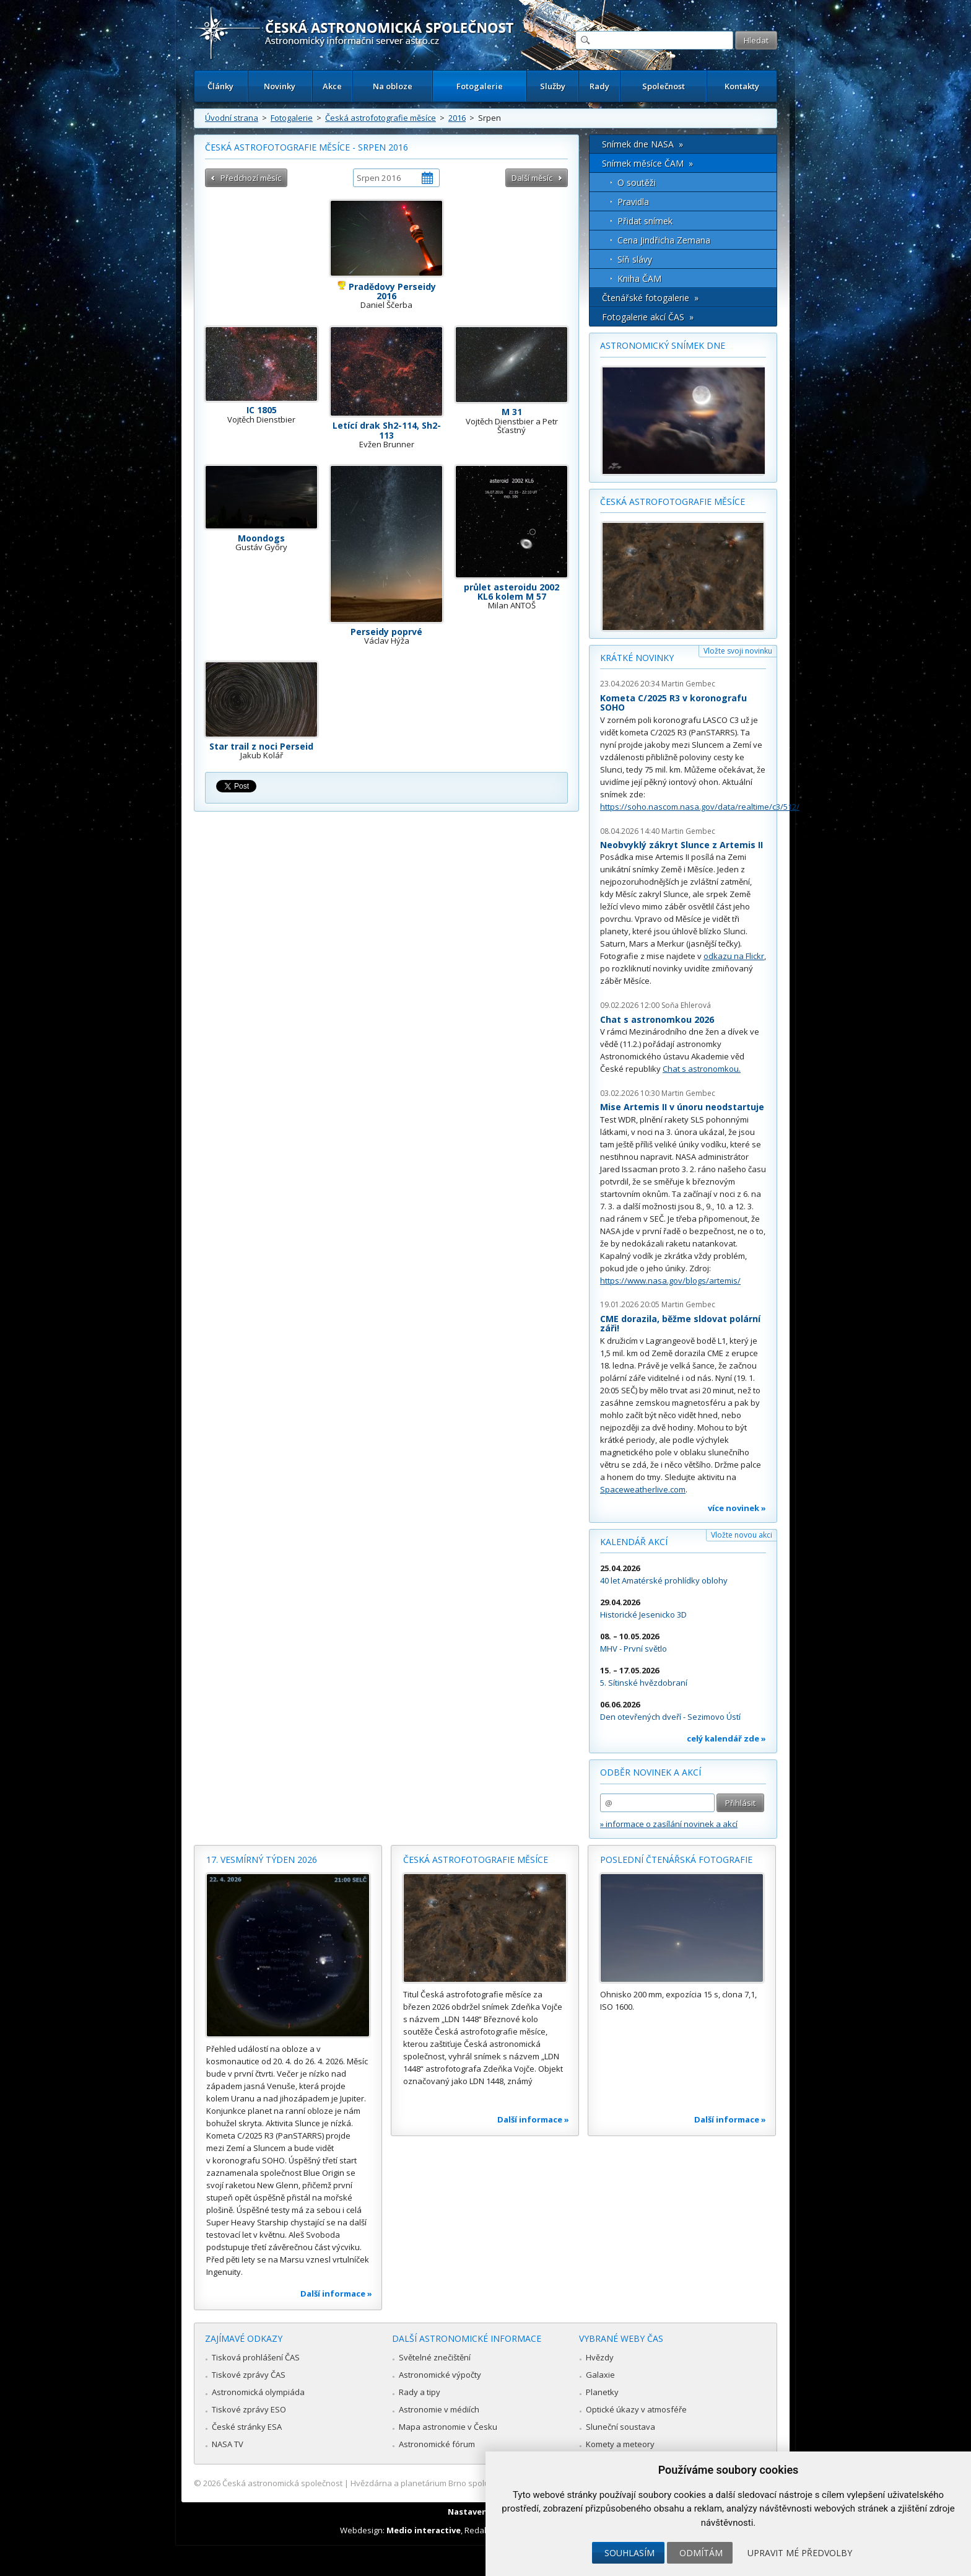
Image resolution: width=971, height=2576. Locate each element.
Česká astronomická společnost (282, 2483)
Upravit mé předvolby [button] (799, 2553)
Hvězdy (600, 2357)
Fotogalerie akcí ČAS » (648, 317)
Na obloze (392, 86)
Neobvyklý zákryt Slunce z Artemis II (681, 845)
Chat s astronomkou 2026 (657, 1019)
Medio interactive (423, 2530)
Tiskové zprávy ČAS (248, 2374)
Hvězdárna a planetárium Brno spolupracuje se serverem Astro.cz (475, 2483)
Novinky (279, 86)
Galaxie (600, 2374)
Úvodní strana (231, 117)
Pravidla (633, 202)
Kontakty (742, 86)
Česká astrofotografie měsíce (380, 117)
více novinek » (737, 1508)
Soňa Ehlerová (686, 1005)
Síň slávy (634, 259)
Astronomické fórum (437, 2444)
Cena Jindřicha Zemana (663, 240)
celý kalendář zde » (726, 1738)
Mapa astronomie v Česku (448, 2426)
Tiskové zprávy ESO (249, 2409)
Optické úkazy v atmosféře (636, 2409)
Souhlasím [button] (629, 2553)
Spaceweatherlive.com (643, 1489)
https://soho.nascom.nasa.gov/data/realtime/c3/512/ (699, 806)
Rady (599, 86)
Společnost (663, 86)
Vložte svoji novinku (737, 651)
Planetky (602, 2392)
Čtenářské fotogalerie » (650, 298)
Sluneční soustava (620, 2426)
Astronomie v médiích (439, 2409)
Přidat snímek (645, 221)
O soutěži (636, 182)
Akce (332, 86)
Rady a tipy (419, 2392)
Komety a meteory (620, 2444)
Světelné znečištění (435, 2357)
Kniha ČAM (639, 278)
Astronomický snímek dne (662, 345)
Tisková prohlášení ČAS (256, 2357)
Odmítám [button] (701, 2553)
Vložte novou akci (741, 1535)
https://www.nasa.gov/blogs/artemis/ (670, 1280)
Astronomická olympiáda (258, 2392)
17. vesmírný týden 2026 (261, 1859)
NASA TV (227, 2444)
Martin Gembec (688, 683)
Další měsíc (532, 177)
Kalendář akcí (634, 1542)
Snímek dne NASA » (642, 144)
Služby (552, 86)
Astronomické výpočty (440, 2374)
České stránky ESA (247, 2426)
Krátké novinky (637, 658)
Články (220, 86)
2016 (457, 117)
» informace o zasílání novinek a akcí (669, 1823)
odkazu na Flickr (733, 956)
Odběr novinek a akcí (650, 1772)
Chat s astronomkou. (702, 1068)
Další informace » (336, 2293)
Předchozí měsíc (250, 177)
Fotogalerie (479, 86)
